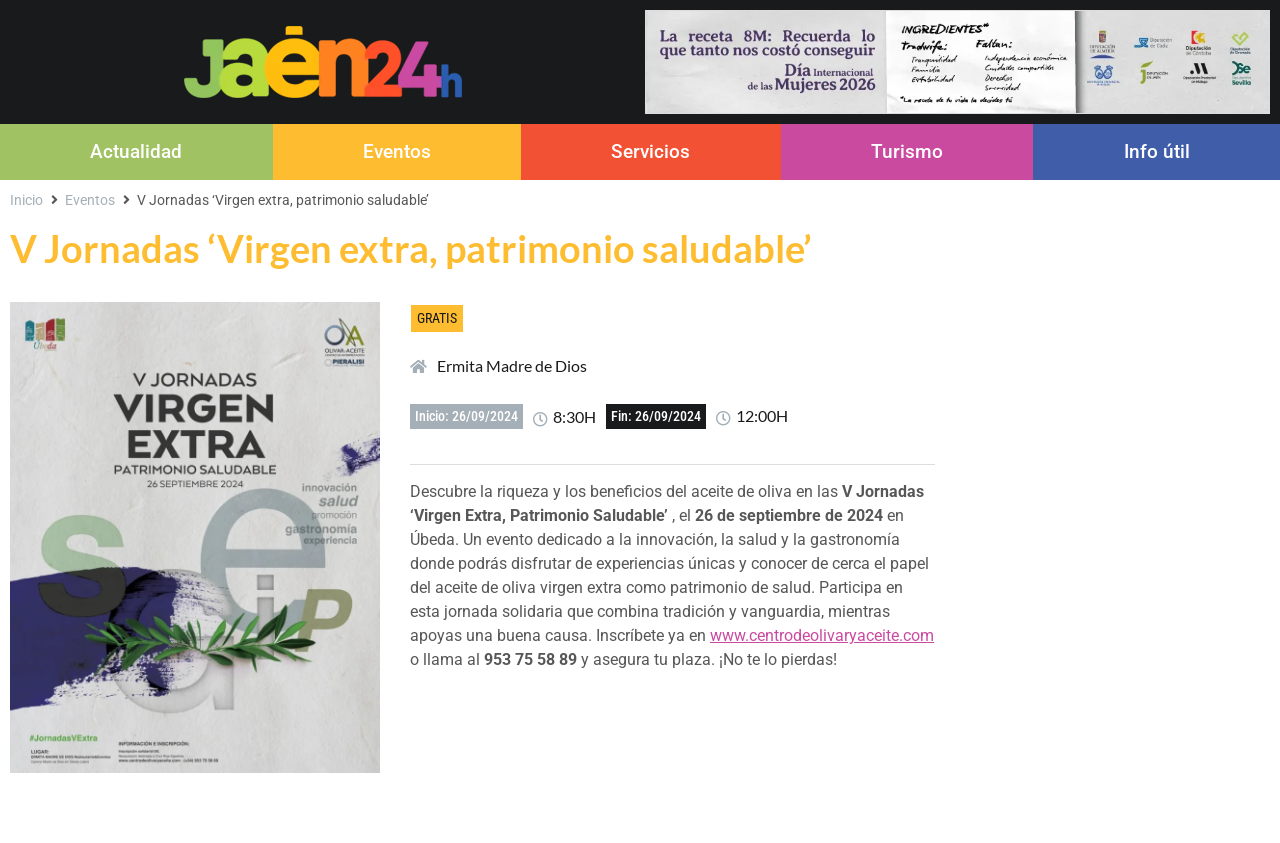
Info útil (1157, 151)
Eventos (397, 151)
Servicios (650, 151)
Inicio (26, 200)
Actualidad (136, 151)
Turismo (907, 151)
